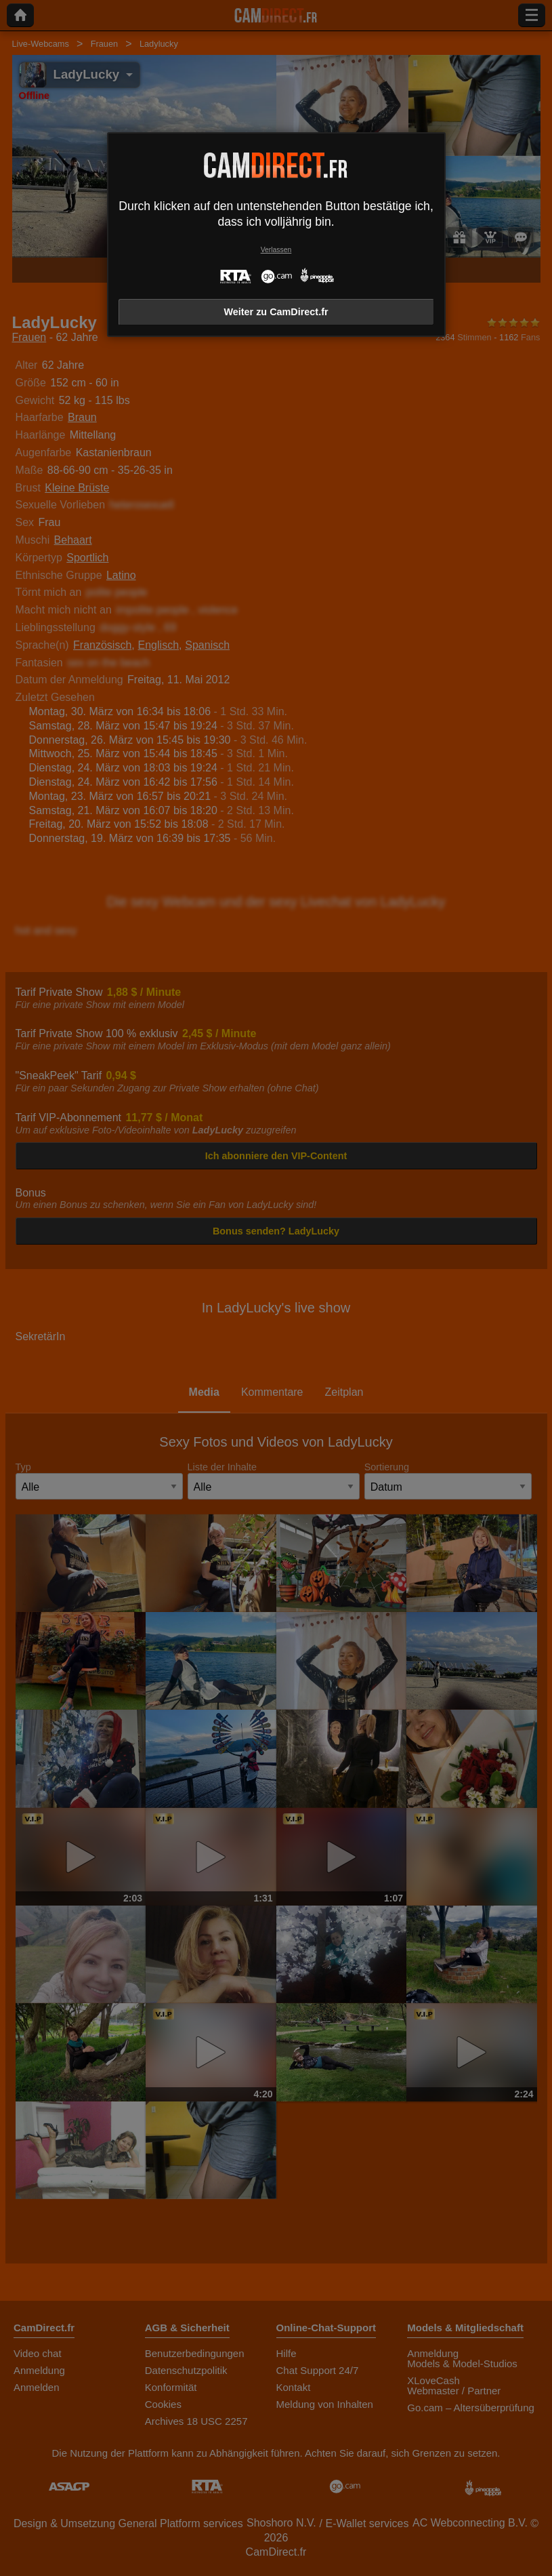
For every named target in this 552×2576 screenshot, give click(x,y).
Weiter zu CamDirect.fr (276, 311)
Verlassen (276, 250)
